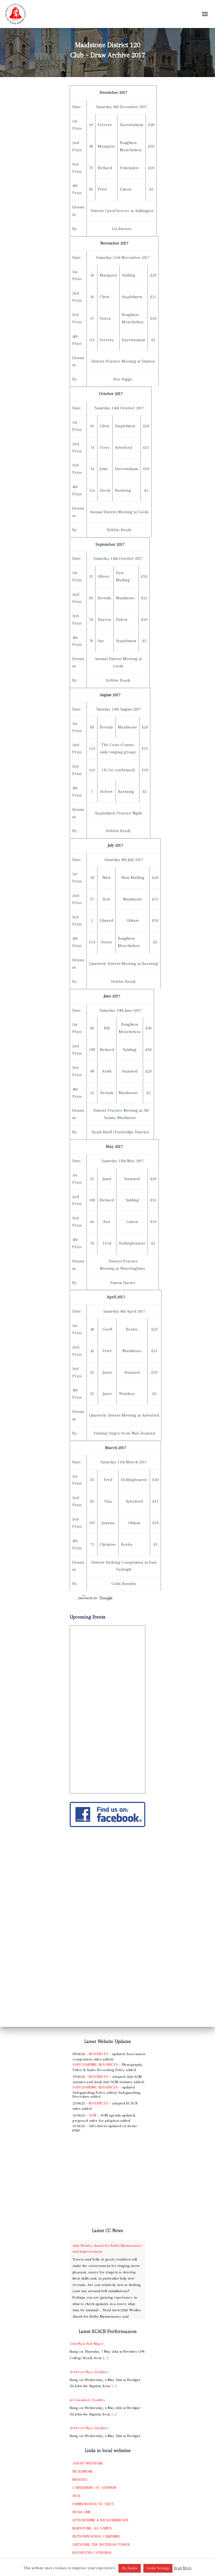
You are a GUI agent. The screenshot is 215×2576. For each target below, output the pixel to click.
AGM (92, 2115)
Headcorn (81, 2512)
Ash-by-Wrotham (87, 2463)
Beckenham (82, 2471)
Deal (77, 2496)
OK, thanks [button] (129, 2568)
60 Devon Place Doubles (89, 2428)
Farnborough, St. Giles (93, 2504)
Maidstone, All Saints (92, 2528)
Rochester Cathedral (92, 2553)
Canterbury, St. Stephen (94, 2488)
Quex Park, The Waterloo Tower (101, 2544)
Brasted (80, 2479)
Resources (98, 2054)
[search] (100, 1598)
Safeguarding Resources (95, 2064)
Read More (183, 2568)
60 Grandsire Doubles (87, 2400)
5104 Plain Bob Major (86, 2343)
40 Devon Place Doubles (89, 2372)
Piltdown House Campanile (96, 2536)
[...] (105, 2358)
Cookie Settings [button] (158, 2568)
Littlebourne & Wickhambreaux (100, 2520)
